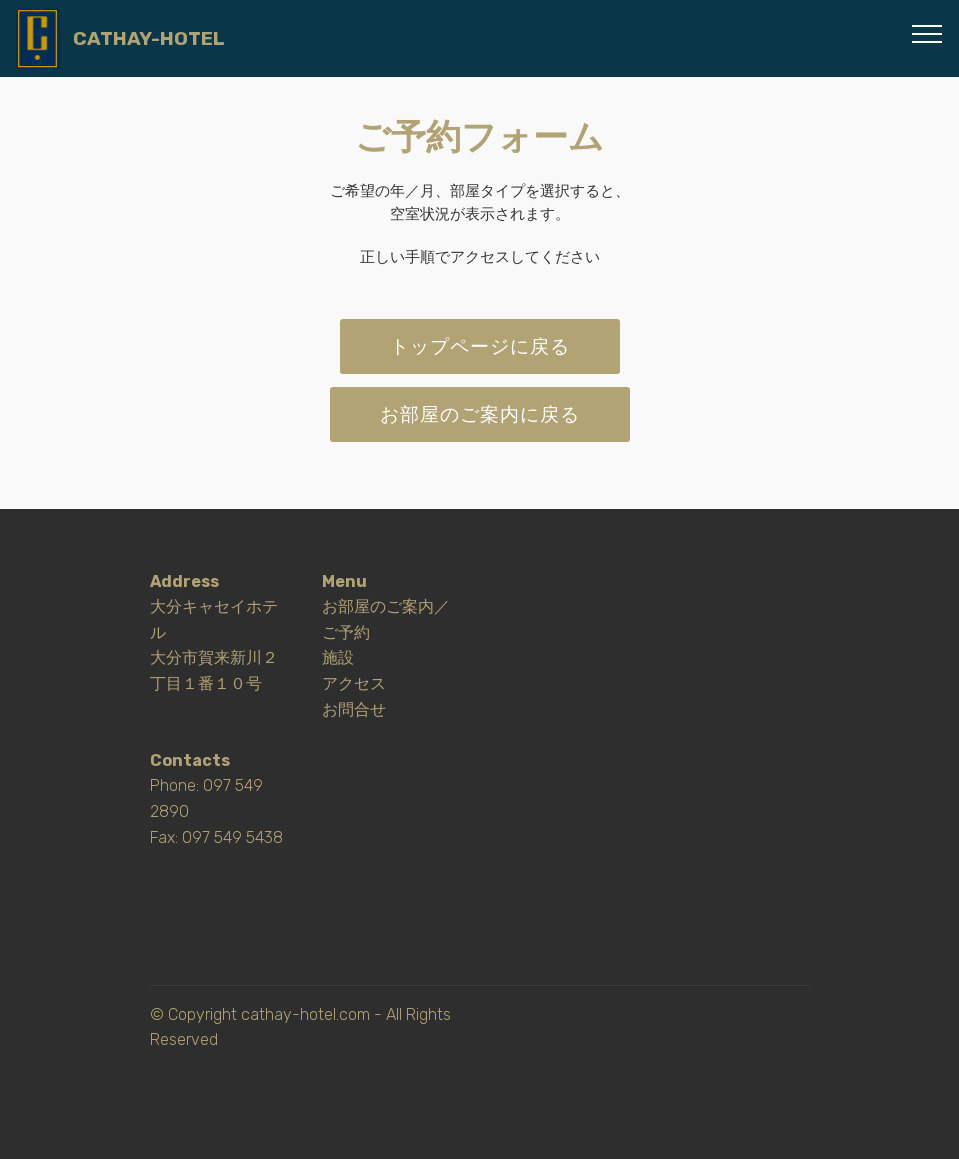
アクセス (354, 683)
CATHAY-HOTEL (149, 38)
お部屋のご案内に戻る (480, 414)
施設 (338, 657)
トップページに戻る (480, 346)
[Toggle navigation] (927, 33)
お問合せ (354, 709)
